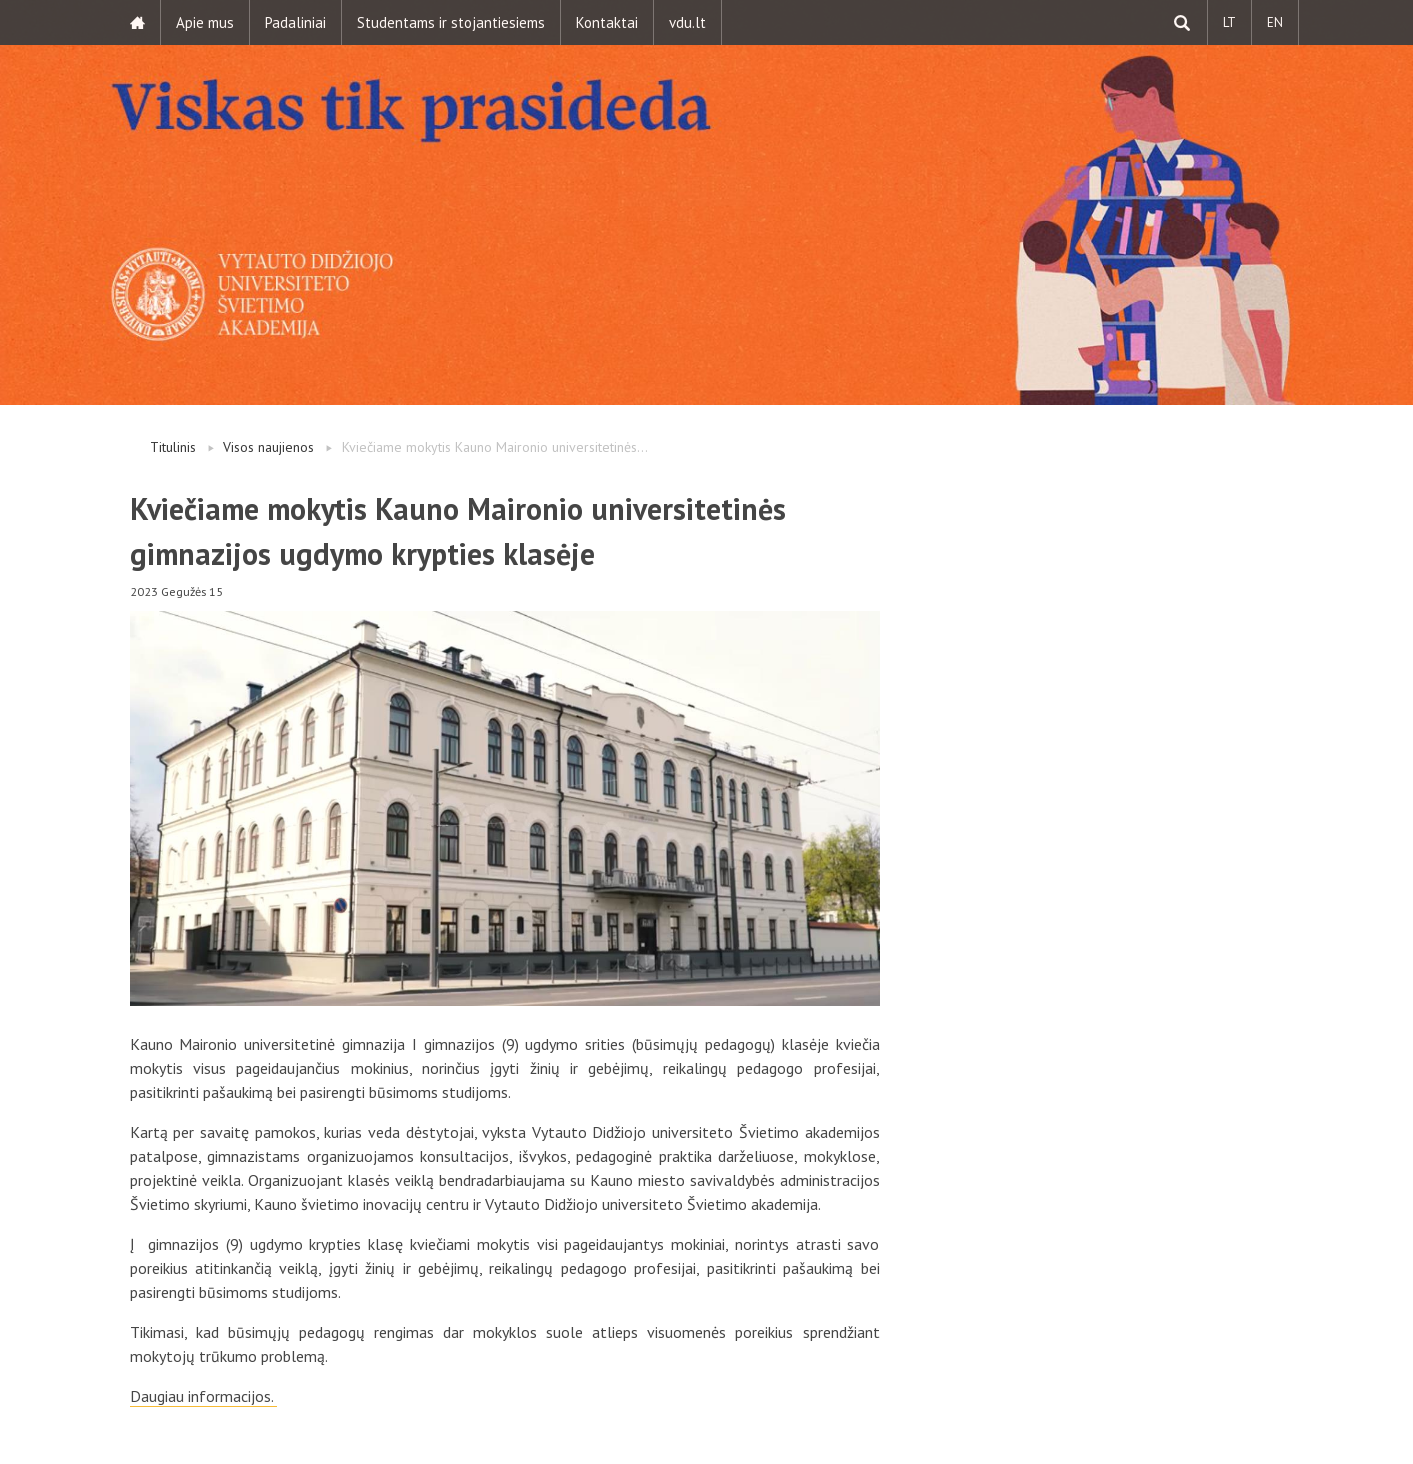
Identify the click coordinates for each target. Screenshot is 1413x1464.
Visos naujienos (268, 447)
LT (1229, 22)
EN (1275, 22)
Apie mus (205, 22)
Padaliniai (295, 22)
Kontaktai (607, 22)
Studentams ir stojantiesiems (451, 22)
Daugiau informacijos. (203, 1396)
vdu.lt (687, 22)
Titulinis (173, 447)
